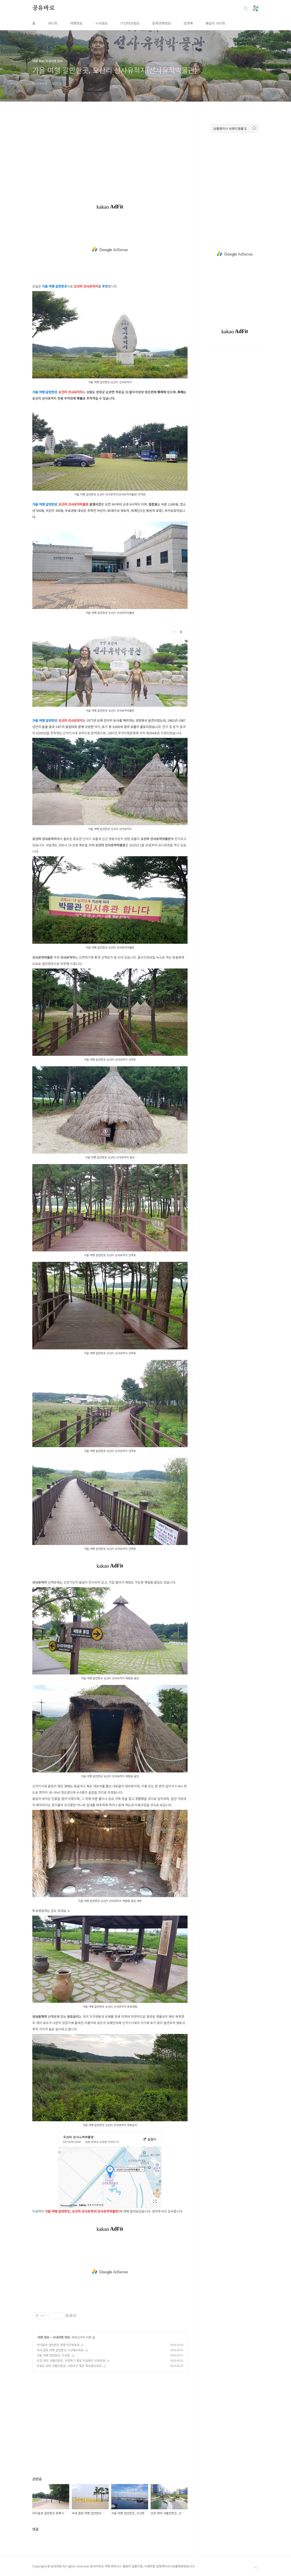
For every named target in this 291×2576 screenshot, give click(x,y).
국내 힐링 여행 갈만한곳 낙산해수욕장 (60, 2350)
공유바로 (43, 8)
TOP (255, 2567)
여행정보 (76, 23)
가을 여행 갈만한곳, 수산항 (53, 2355)
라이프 (52, 23)
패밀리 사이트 (215, 23)
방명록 (188, 23)
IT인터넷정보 (130, 23)
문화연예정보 (161, 23)
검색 (246, 8)
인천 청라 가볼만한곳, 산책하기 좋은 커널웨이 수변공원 (71, 2360)
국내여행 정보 (61, 2337)
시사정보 (101, 23)
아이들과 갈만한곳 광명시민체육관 (58, 2345)
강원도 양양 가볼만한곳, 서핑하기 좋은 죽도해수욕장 (69, 2366)
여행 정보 (43, 2337)
